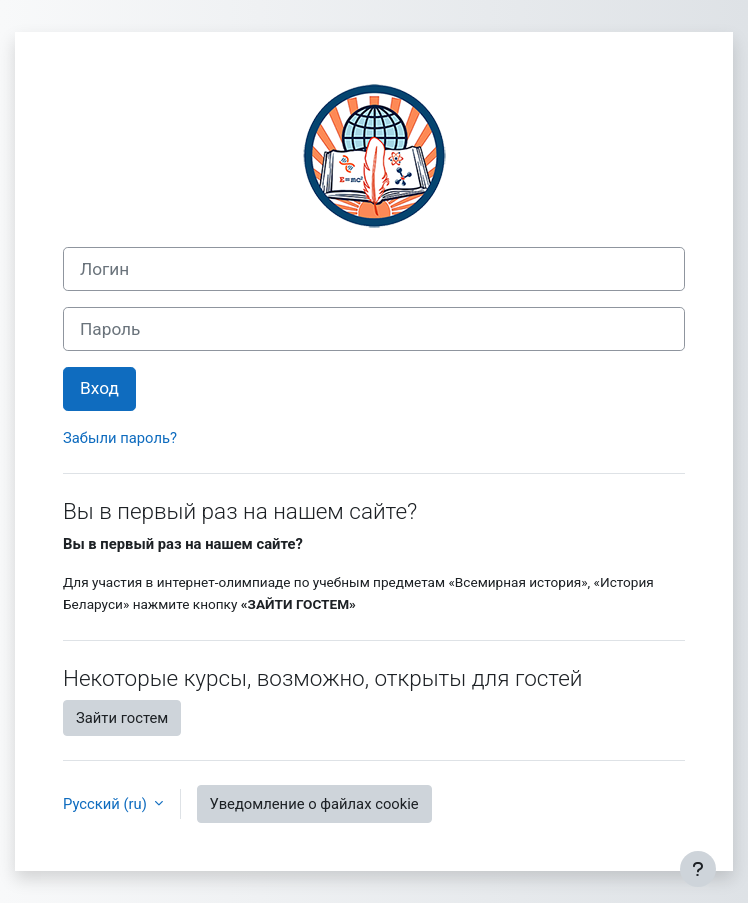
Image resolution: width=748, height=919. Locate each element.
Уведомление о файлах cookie (314, 804)
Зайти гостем (122, 718)
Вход (99, 388)
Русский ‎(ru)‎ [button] (107, 804)
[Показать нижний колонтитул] (698, 869)
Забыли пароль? (120, 438)
